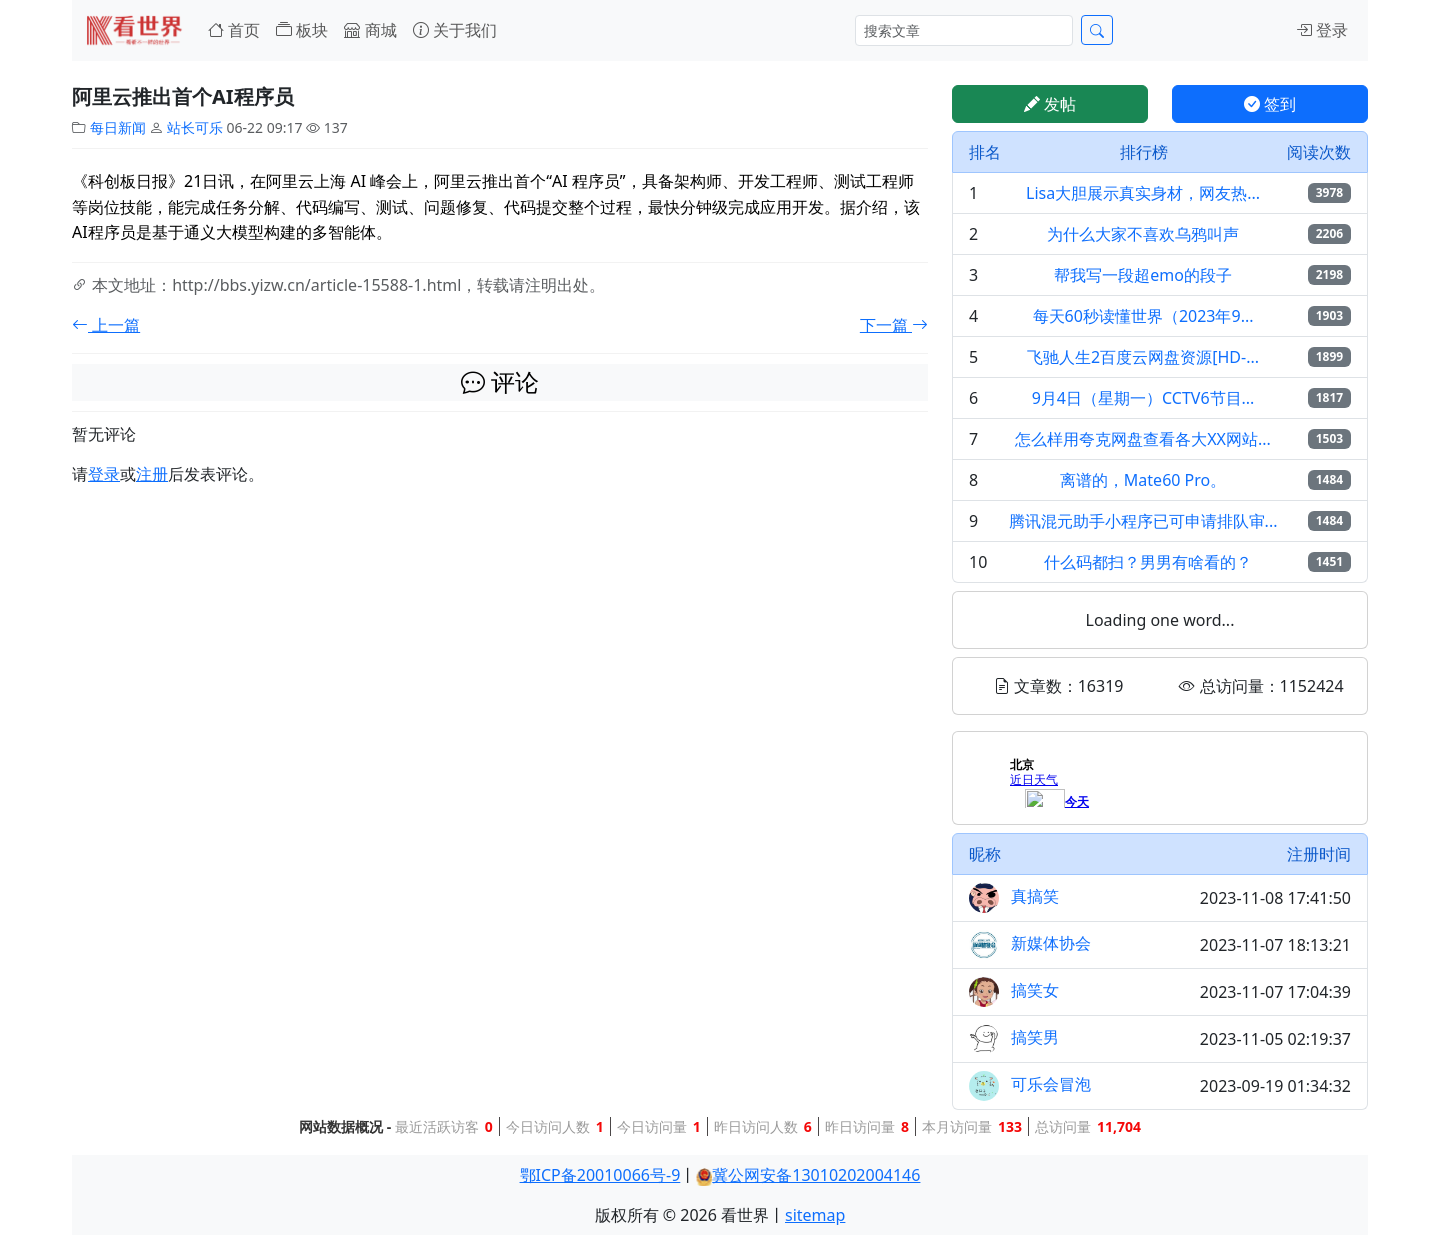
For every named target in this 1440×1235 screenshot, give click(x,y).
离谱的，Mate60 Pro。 (1143, 480)
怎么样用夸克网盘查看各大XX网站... (1143, 439)
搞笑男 (1035, 1037)
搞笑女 (1035, 990)
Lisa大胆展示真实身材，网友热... (1143, 193)
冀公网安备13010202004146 (816, 1175)
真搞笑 (1035, 896)
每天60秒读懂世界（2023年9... (1143, 316)
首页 (234, 30)
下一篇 (894, 325)
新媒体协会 (1051, 943)
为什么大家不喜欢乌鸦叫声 (1143, 234)
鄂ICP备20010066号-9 (600, 1175)
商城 (370, 30)
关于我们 (455, 30)
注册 (152, 474)
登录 (1322, 30)
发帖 (1050, 104)
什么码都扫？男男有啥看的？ (1148, 562)
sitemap (815, 1215)
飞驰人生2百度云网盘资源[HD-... (1143, 357)
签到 (1270, 104)
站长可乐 (195, 127)
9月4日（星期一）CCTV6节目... (1143, 398)
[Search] (964, 30)
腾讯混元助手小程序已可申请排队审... (1143, 521)
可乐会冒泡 (1051, 1084)
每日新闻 (118, 127)
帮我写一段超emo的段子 (1143, 275)
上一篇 (106, 325)
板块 (302, 30)
